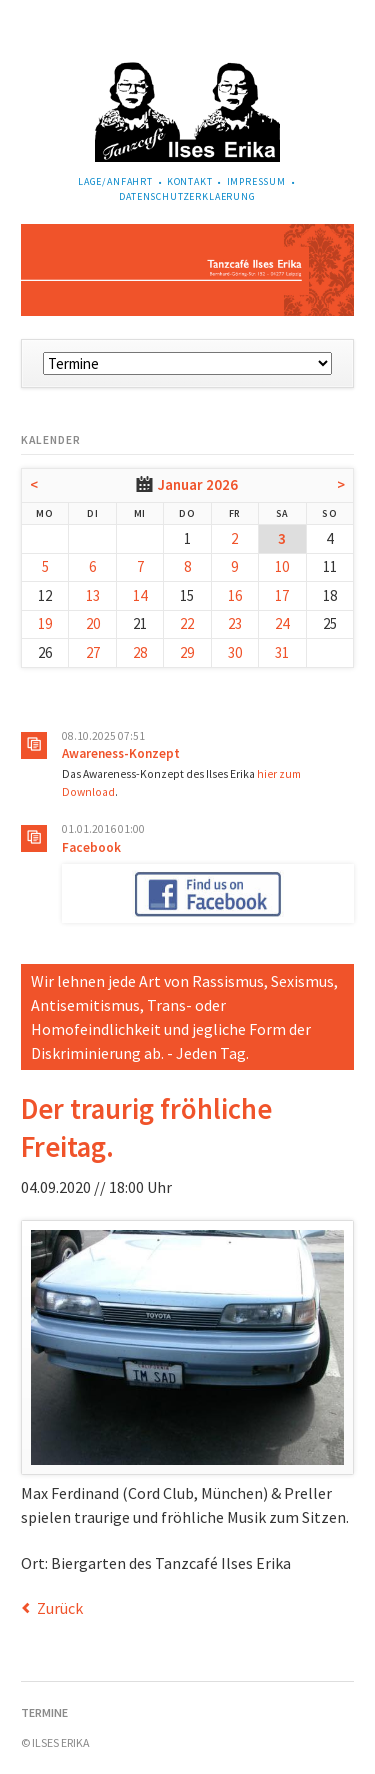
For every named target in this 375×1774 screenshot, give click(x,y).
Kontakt (190, 181)
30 (235, 652)
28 (140, 652)
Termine (44, 1712)
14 (140, 595)
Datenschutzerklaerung (187, 196)
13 (93, 595)
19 (45, 623)
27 (93, 652)
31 (282, 652)
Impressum (257, 181)
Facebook (91, 847)
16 (235, 595)
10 (282, 566)
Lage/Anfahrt (115, 181)
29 (187, 652)
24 (282, 623)
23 (235, 623)
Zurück (60, 1608)
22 (187, 623)
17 (282, 595)
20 (93, 623)
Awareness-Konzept (121, 753)
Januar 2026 (198, 484)
